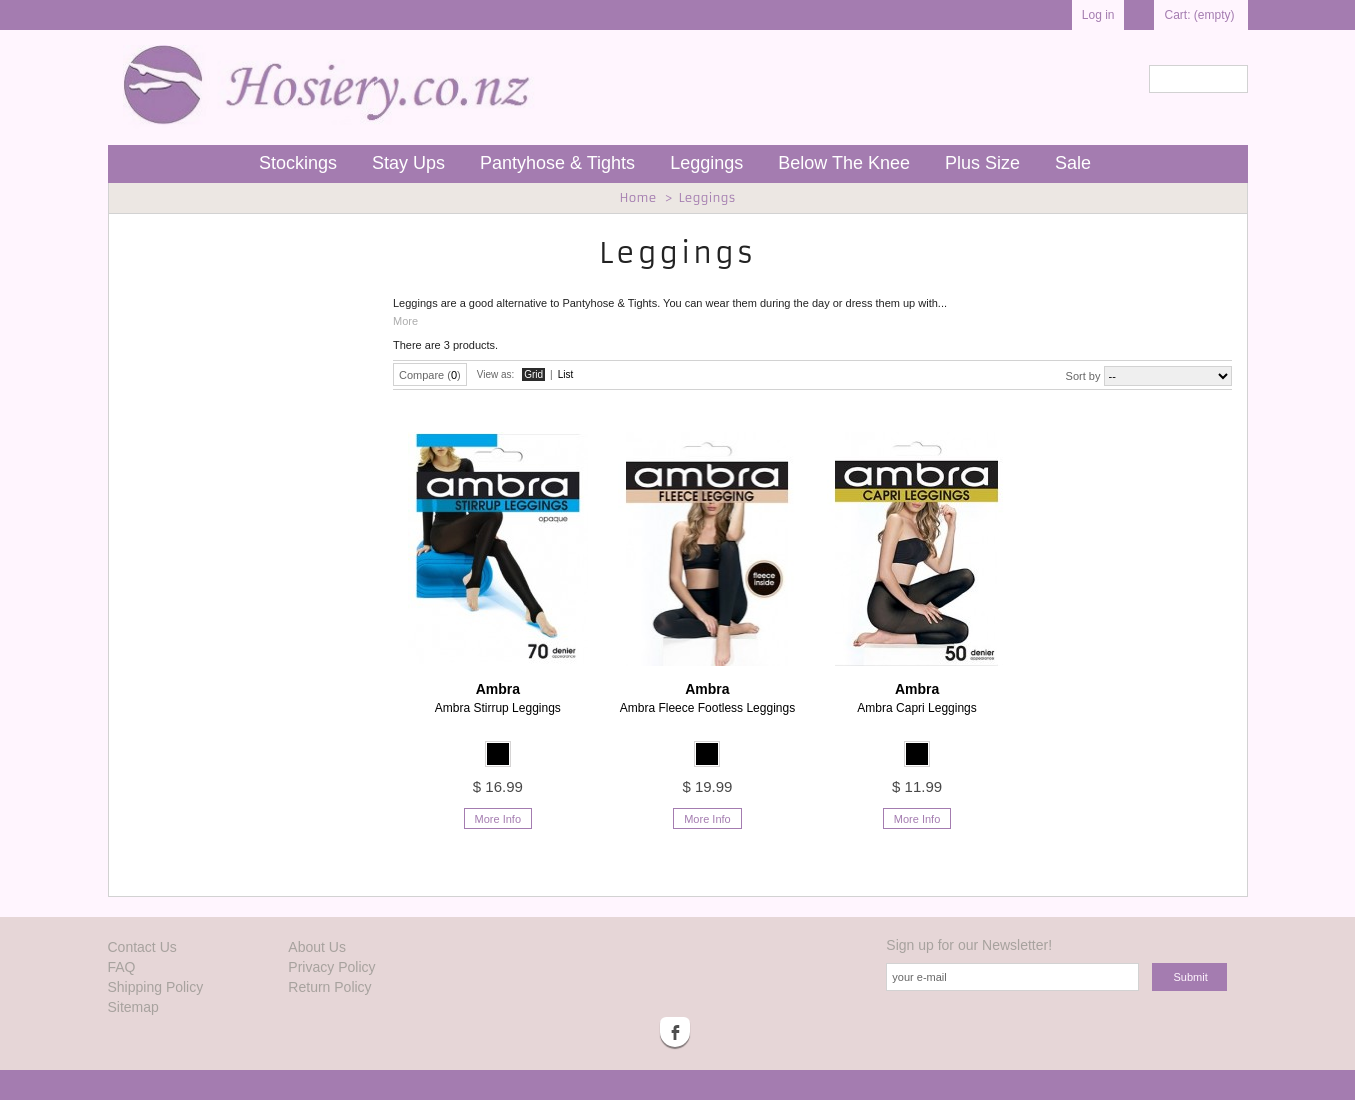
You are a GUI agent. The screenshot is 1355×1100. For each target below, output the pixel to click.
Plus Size (982, 163)
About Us (317, 947)
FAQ (122, 967)
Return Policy (329, 987)
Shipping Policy (156, 987)
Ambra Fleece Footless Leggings (708, 698)
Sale (1073, 163)
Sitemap (133, 1007)
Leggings (706, 163)
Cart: (1199, 15)
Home (637, 197)
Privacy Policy (331, 967)
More (405, 321)
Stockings (298, 163)
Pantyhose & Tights (557, 163)
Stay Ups (408, 163)
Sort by (1083, 376)
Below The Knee (844, 163)
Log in (1098, 15)
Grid (533, 374)
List (566, 374)
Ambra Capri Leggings (917, 698)
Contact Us (142, 947)
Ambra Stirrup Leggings (498, 698)
